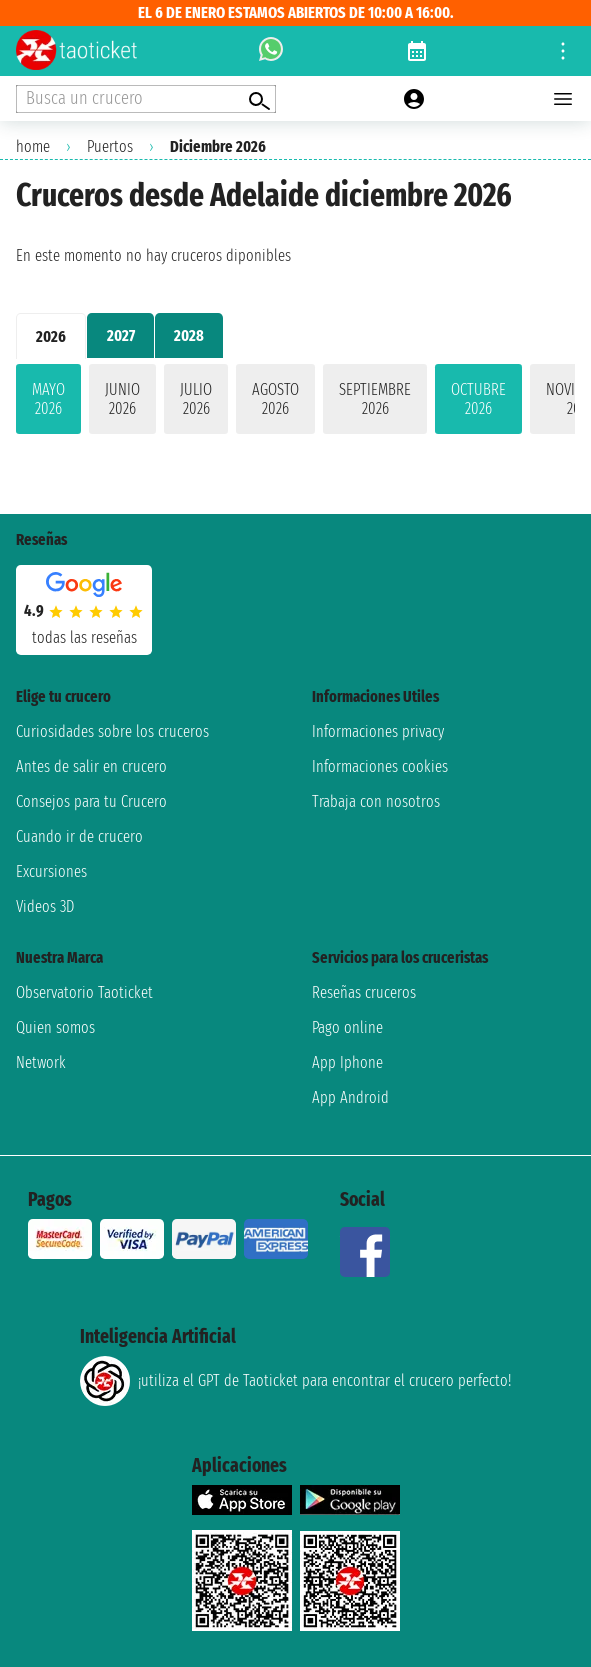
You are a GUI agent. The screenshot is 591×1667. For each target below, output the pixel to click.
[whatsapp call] (271, 51)
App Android (350, 1097)
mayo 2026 (48, 399)
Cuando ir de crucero (79, 836)
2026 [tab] (51, 336)
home (33, 146)
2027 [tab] (121, 335)
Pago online (347, 1027)
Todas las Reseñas (84, 637)
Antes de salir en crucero (91, 766)
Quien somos (55, 1027)
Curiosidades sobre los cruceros (112, 731)
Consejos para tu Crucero (91, 801)
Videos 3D (45, 906)
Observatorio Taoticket (84, 992)
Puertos (110, 146)
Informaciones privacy (378, 731)
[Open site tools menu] (563, 51)
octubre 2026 (478, 399)
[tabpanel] (295, 403)
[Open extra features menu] (146, 99)
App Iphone (347, 1062)
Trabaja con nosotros (376, 801)
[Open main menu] (563, 99)
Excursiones (51, 871)
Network (41, 1062)
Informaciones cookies (380, 766)
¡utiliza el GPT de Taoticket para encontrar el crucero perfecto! (295, 1381)
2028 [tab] (189, 335)
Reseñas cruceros (364, 992)
